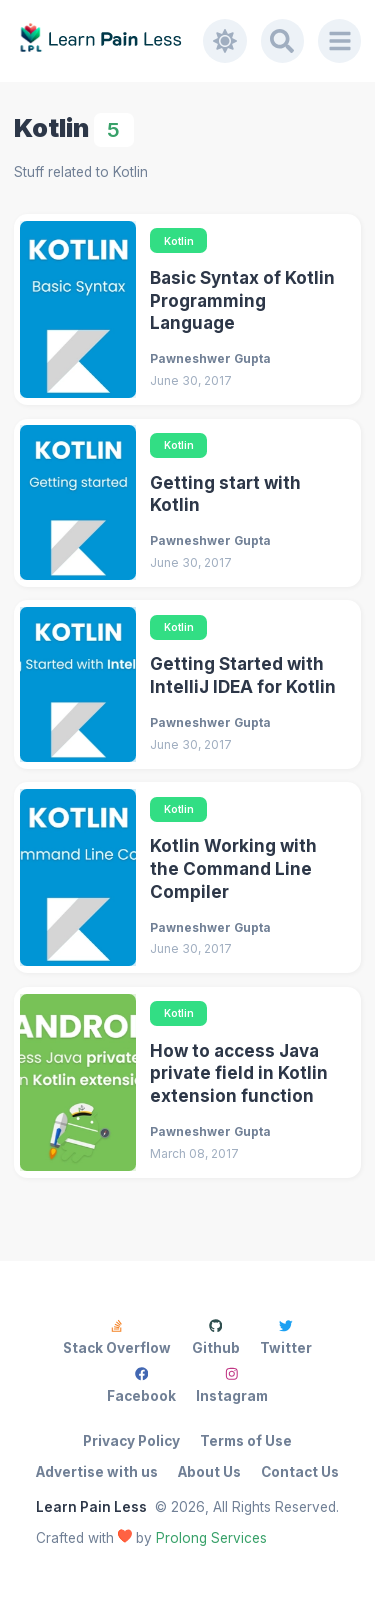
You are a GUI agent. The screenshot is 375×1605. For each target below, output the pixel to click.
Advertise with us (97, 1472)
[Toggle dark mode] (225, 41)
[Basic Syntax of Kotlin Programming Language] (78, 309)
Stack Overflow (117, 1337)
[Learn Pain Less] (109, 41)
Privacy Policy (131, 1441)
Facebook (141, 1385)
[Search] (283, 41)
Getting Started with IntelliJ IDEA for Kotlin (243, 675)
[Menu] (340, 41)
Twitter (286, 1337)
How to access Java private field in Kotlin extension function (239, 1073)
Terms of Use (246, 1441)
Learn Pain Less (91, 1507)
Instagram (232, 1385)
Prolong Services (211, 1538)
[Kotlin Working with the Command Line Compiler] (78, 877)
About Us (209, 1472)
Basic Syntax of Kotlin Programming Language (242, 300)
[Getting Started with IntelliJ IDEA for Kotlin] (78, 684)
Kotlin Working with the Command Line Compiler (233, 868)
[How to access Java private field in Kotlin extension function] (78, 1082)
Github (216, 1337)
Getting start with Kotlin (225, 494)
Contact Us (300, 1472)
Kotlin (179, 241)
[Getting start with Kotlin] (78, 502)
